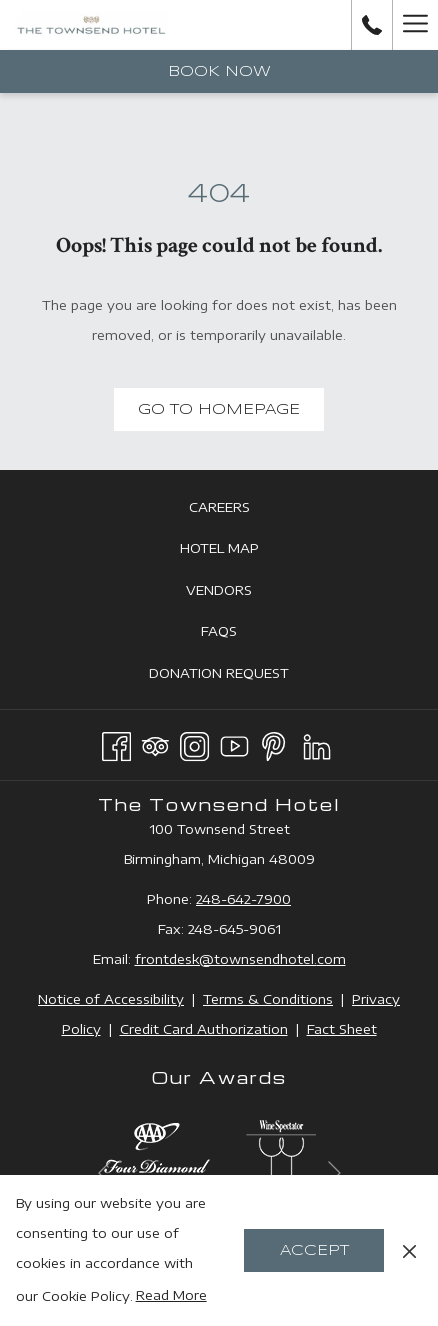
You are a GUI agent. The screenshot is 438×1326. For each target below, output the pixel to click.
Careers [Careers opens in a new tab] (242, 508)
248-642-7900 (243, 899)
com (331, 959)
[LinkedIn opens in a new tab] (317, 743)
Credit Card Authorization (204, 1029)
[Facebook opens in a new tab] (116, 743)
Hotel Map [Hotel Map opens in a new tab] (242, 549)
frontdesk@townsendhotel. (226, 959)
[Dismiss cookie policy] (409, 1250)
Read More (171, 1295)
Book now (219, 72)
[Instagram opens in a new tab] (194, 743)
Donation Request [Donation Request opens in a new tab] (241, 674)
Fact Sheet (342, 1029)
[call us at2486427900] (372, 24)
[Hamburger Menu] (415, 25)
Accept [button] (314, 1251)
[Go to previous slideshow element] (104, 1172)
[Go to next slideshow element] (334, 1172)
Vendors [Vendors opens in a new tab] (241, 591)
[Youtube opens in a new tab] (234, 743)
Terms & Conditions (268, 999)
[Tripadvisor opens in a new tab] (155, 743)
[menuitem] (219, 506)
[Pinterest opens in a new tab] (273, 743)
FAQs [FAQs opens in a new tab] (241, 632)
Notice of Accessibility (111, 999)
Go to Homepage (219, 410)
